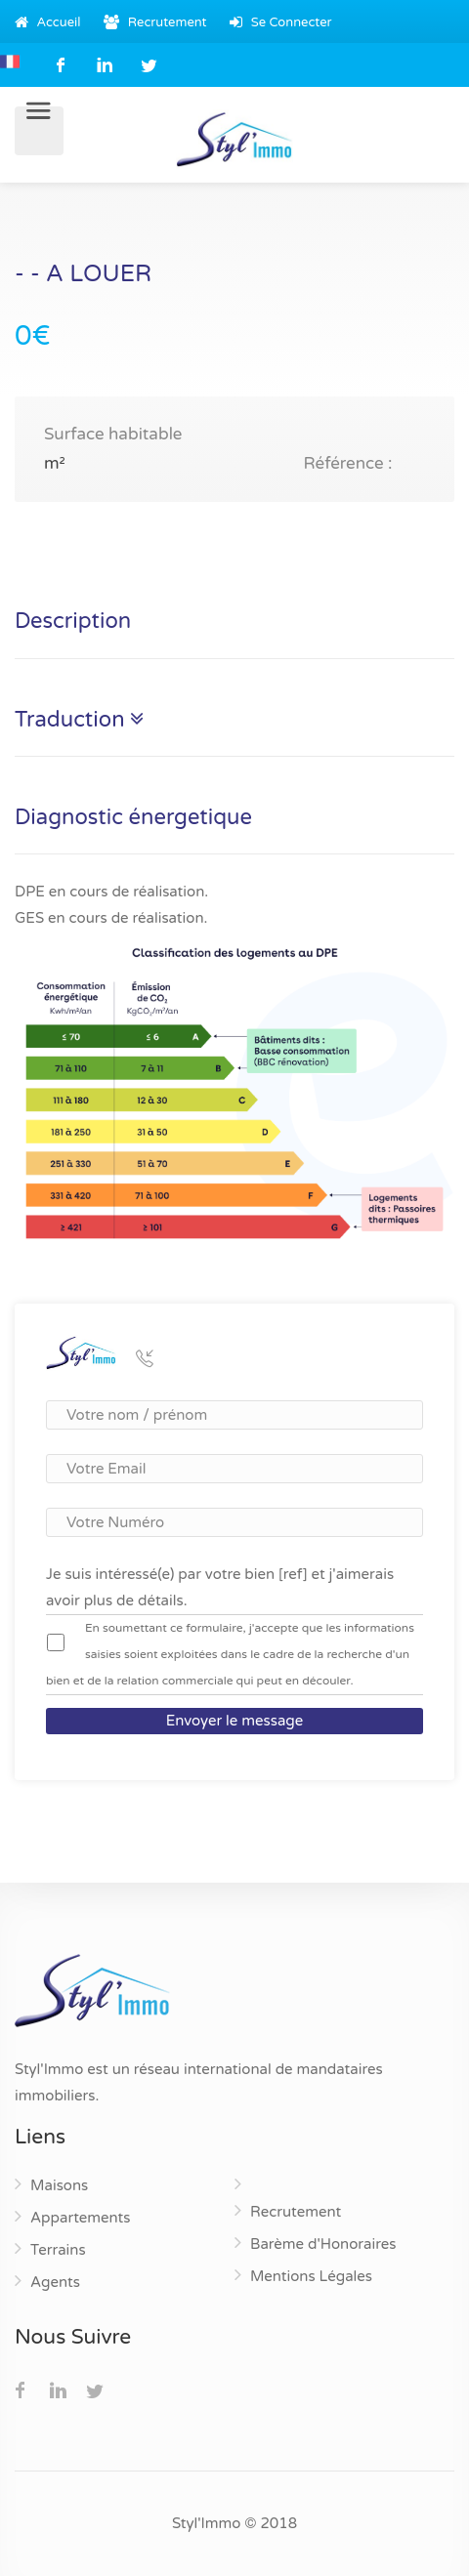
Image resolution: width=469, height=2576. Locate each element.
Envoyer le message (235, 1720)
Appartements (80, 2217)
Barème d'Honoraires (323, 2244)
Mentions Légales (311, 2276)
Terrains (58, 2250)
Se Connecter (280, 22)
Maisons (59, 2185)
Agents (55, 2282)
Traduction (79, 720)
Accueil (47, 22)
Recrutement (155, 22)
